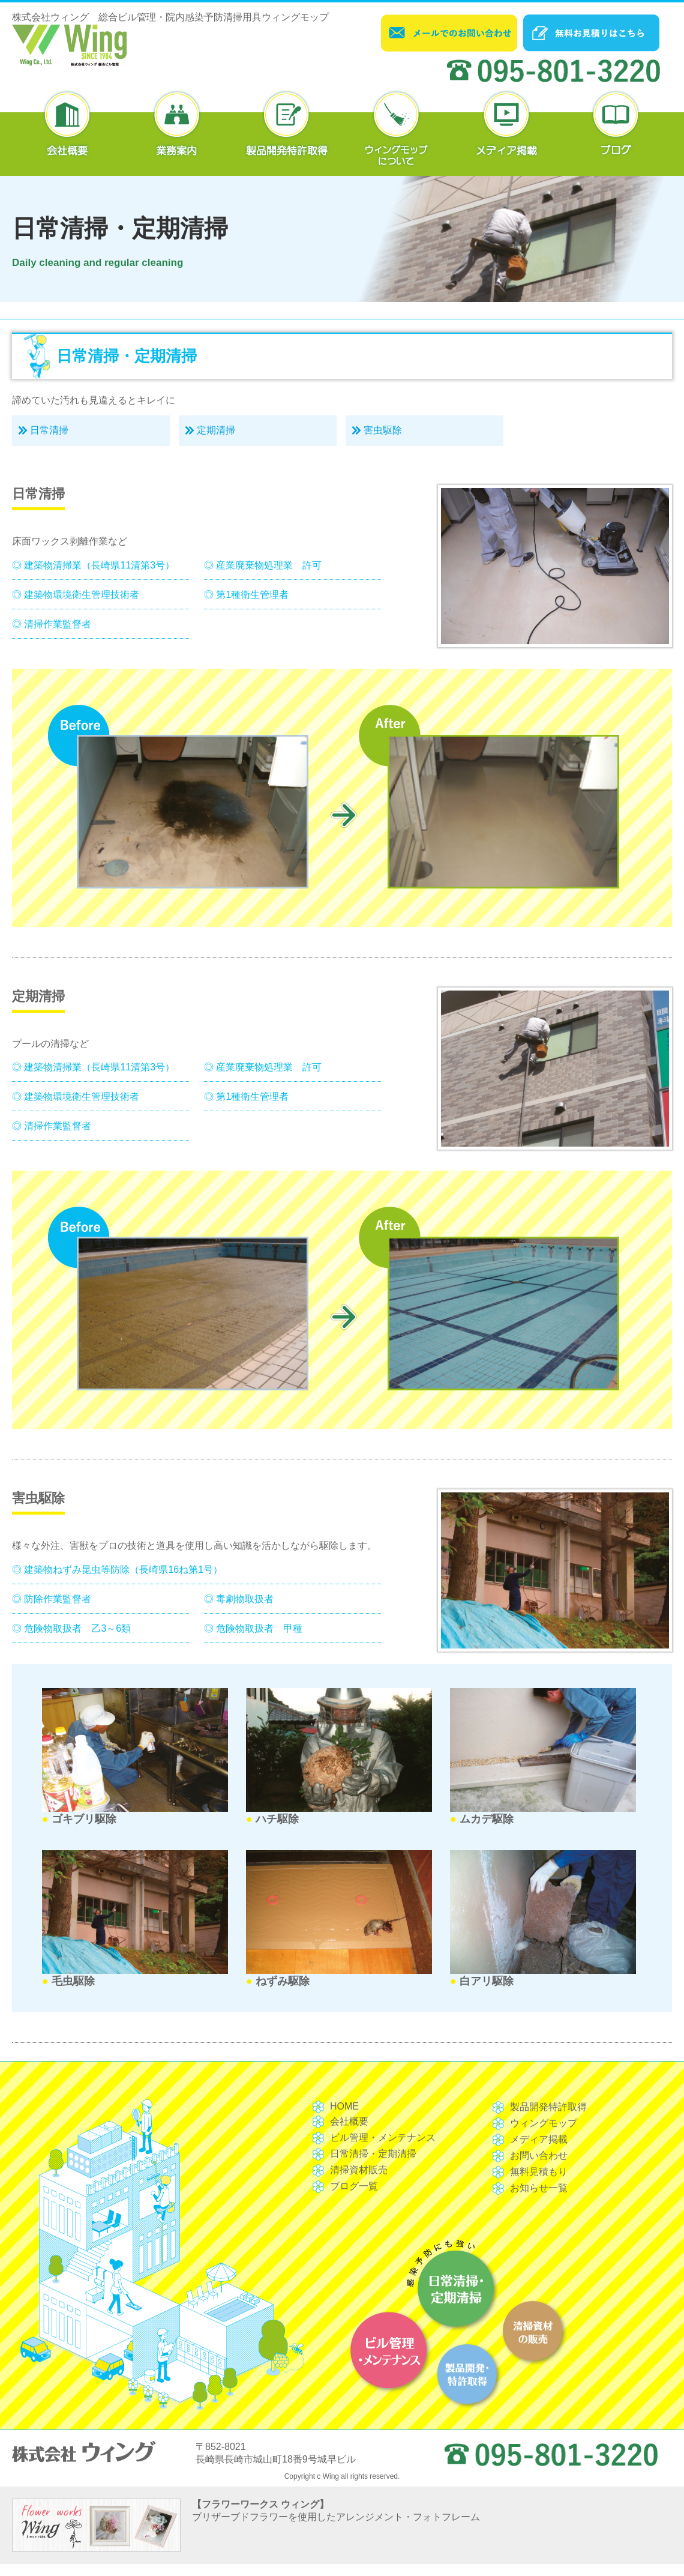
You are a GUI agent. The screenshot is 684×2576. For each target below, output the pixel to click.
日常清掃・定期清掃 (373, 2154)
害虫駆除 (383, 430)
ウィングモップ (543, 2123)
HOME (344, 2106)
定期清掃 (216, 430)
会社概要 (349, 2121)
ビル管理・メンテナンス (383, 2137)
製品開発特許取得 (548, 2107)
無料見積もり (539, 2172)
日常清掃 (49, 430)
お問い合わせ (539, 2155)
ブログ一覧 (354, 2186)
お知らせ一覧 (539, 2188)
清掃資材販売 (359, 2170)
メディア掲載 (539, 2139)
